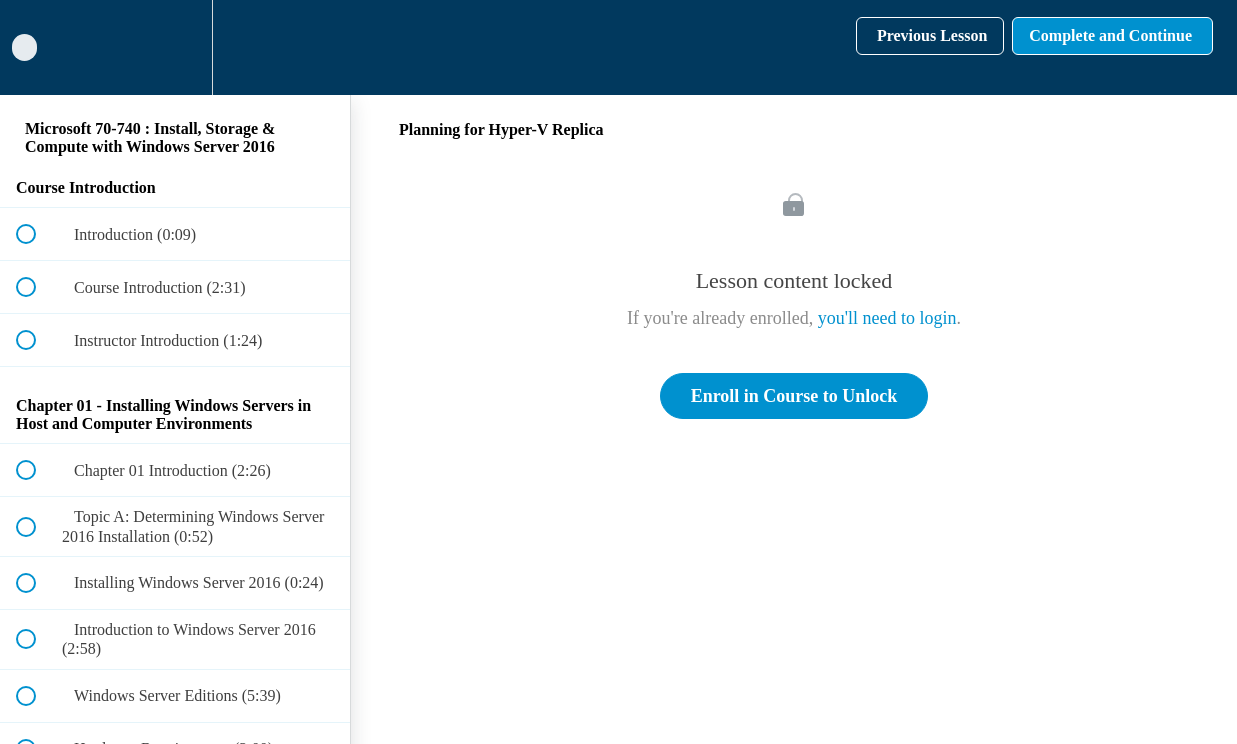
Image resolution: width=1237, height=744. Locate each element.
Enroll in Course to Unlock (794, 396)
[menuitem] (175, 47)
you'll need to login (887, 318)
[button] (37, 47)
